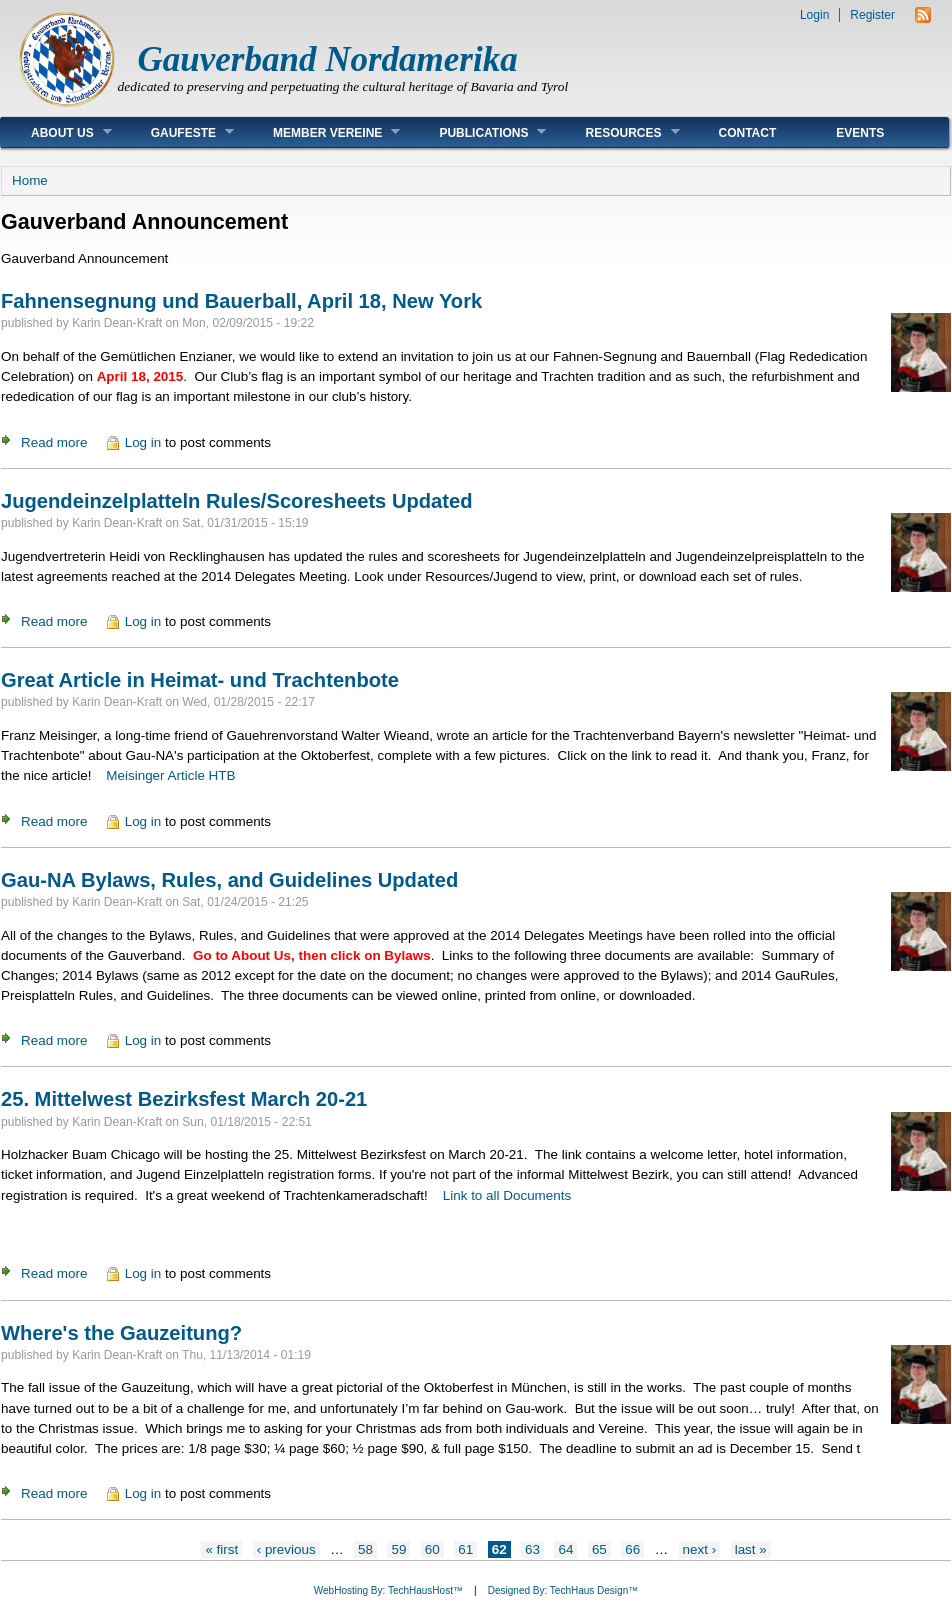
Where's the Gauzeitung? (121, 1333)
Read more (54, 442)
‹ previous (286, 1549)
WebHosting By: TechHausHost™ (388, 1590)
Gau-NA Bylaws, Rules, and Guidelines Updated (229, 880)
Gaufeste (177, 132)
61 (465, 1549)
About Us (56, 132)
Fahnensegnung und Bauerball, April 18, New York (241, 301)
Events (860, 133)
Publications (477, 132)
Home (30, 180)
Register (872, 15)
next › (700, 1549)
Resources (617, 132)
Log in (143, 442)
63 (532, 1549)
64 (565, 1549)
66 (632, 1549)
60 (432, 1549)
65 (599, 1549)
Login (814, 15)
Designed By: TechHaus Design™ (563, 1590)
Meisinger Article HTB (170, 775)
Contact (748, 133)
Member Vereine (321, 132)
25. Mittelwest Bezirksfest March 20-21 (184, 1099)
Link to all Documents (507, 1195)
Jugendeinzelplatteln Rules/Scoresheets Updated (237, 501)
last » (751, 1549)
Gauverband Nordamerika (328, 59)
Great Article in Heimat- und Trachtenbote (200, 680)
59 (398, 1549)
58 (365, 1549)
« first (221, 1549)
